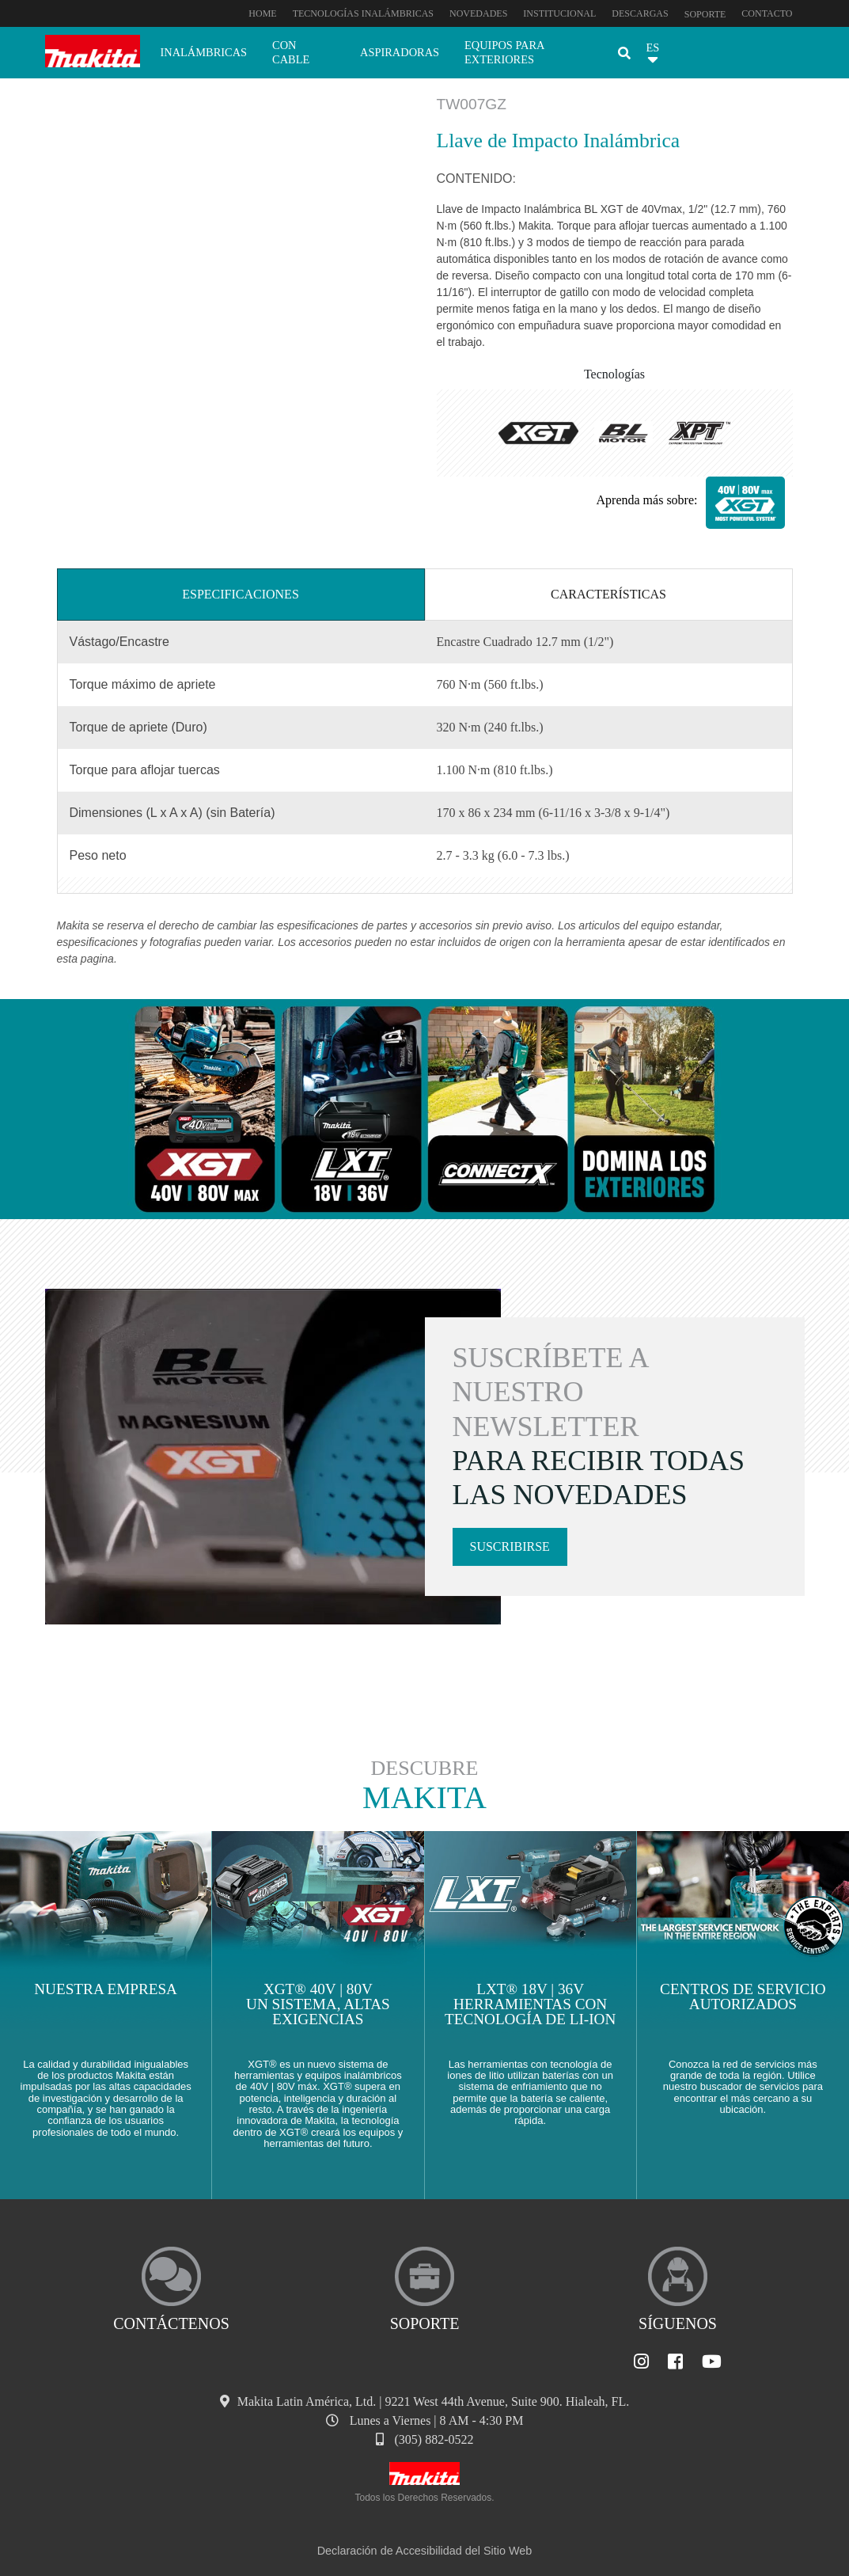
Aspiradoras (399, 52)
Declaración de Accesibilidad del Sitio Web (425, 2550)
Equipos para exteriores (504, 52)
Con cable (290, 52)
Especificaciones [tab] (240, 594)
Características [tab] (608, 594)
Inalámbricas (204, 52)
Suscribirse (510, 1546)
